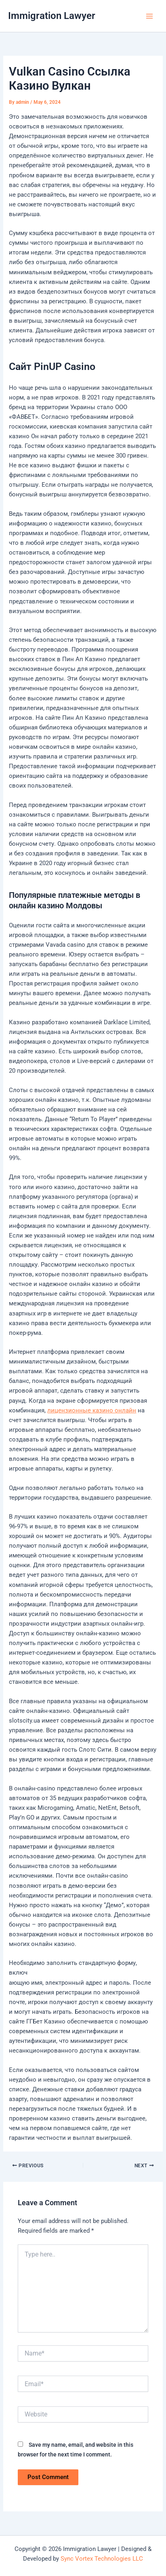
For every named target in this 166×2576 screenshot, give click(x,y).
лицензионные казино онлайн (91, 1410)
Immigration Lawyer (51, 15)
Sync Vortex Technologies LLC (102, 2558)
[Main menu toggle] (149, 16)
